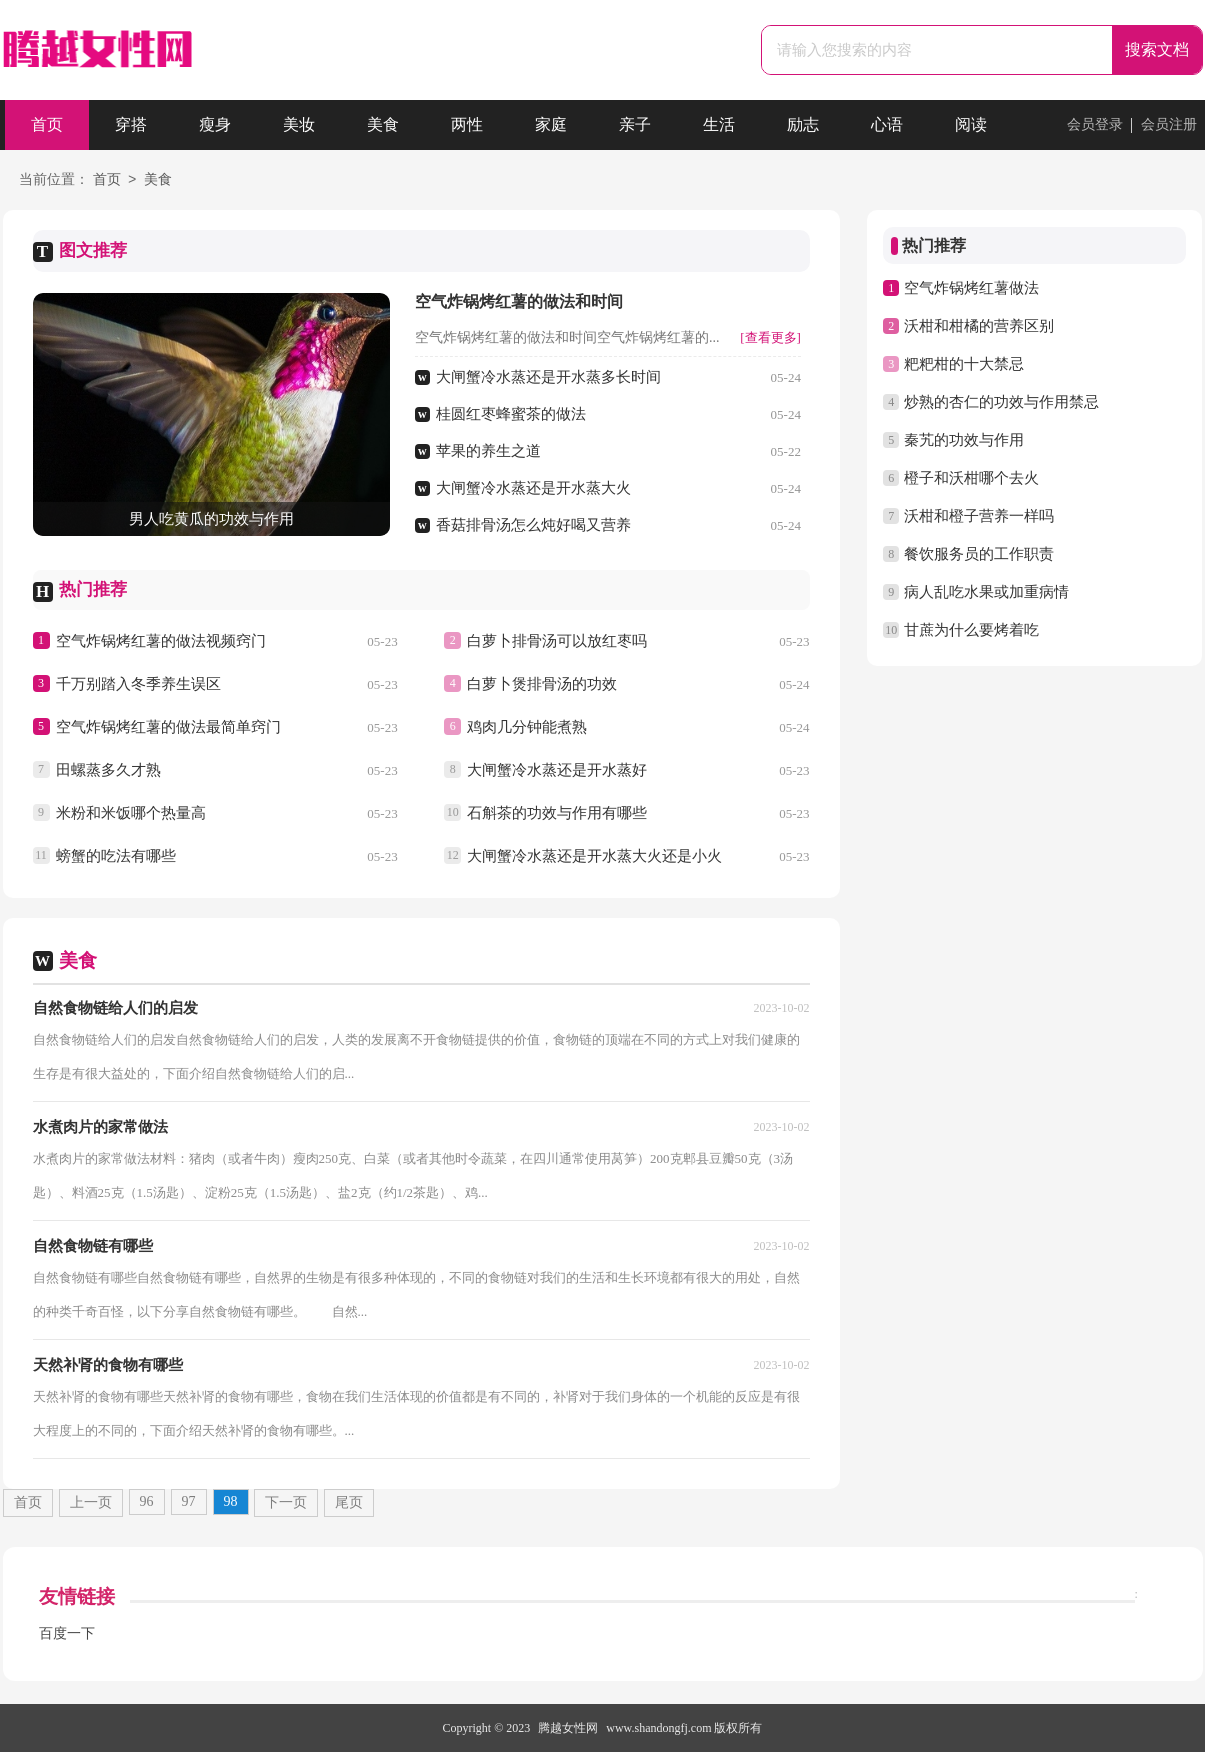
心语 (887, 124)
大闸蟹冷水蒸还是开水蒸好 (557, 770)
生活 (719, 124)
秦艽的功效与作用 (964, 440)
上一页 (91, 1502)
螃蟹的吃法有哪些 (116, 856)
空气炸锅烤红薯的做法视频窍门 (161, 641)
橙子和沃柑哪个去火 (971, 478)
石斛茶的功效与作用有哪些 (557, 813)
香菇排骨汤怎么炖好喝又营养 (533, 525)
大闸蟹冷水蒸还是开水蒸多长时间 (548, 377)
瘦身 (215, 124)
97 (189, 1501)
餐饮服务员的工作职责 (979, 554)
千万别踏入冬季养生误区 (138, 684)
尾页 (349, 1502)
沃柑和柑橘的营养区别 (979, 326)
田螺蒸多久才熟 (108, 770)
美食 (383, 124)
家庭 (551, 124)
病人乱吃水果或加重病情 (986, 592)
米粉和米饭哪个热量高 (131, 813)
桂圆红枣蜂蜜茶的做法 (511, 414)
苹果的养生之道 (488, 451)
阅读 (971, 124)
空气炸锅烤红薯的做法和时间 (519, 301)
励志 (803, 124)
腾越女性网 (568, 1728)
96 (147, 1501)
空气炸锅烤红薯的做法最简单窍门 (168, 727)
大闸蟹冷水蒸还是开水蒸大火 (533, 488)
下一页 (286, 1502)
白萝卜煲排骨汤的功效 (542, 684)
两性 (467, 124)
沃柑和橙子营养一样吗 (979, 516)
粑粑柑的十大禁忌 (964, 364)
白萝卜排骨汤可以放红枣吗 (557, 641)
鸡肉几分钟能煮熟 (527, 727)
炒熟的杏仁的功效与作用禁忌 (1001, 402)
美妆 (299, 124)
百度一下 (67, 1633)
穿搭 (131, 124)
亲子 (635, 124)
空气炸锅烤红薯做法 (971, 288)
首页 (47, 124)
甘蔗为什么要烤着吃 (971, 630)
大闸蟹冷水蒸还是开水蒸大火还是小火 (594, 856)
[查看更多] (770, 337)
